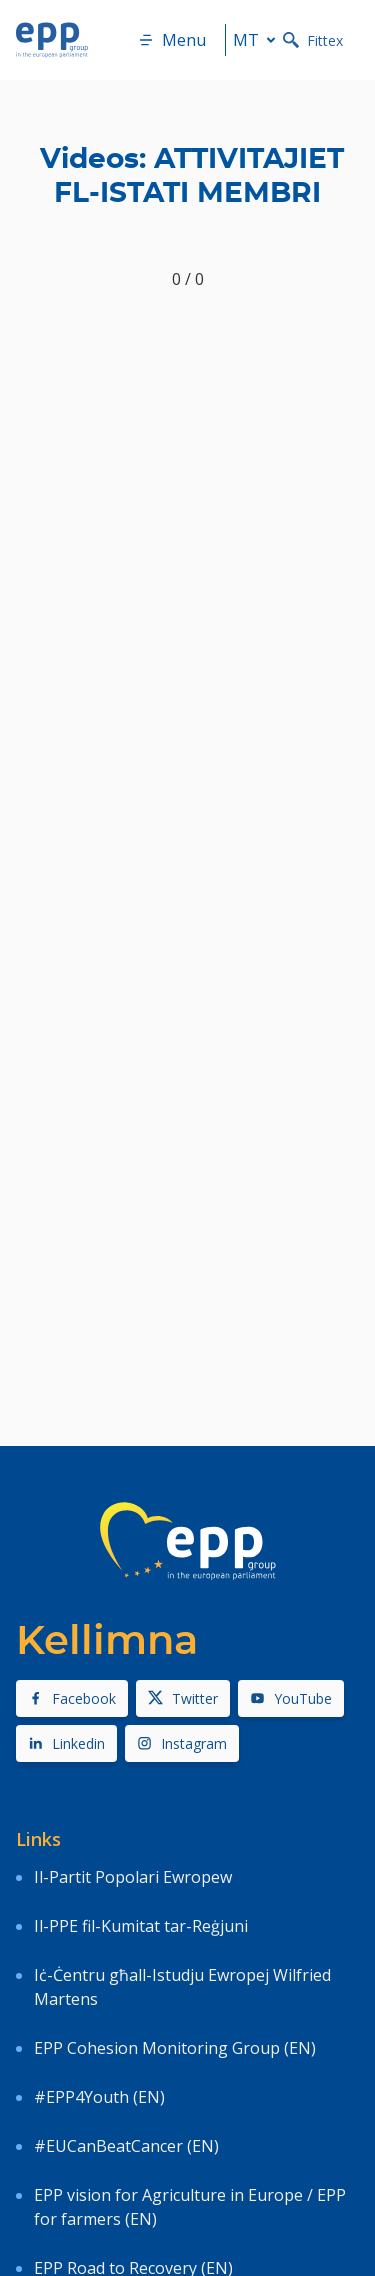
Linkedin (66, 1743)
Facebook (72, 1698)
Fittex (313, 40)
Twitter (183, 1698)
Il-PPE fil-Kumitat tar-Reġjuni (141, 1926)
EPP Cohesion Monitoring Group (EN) (175, 2048)
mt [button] (258, 40)
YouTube (291, 1698)
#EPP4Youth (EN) (99, 2097)
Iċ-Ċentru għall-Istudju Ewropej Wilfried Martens (182, 1987)
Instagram (182, 1743)
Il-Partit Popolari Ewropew (133, 1877)
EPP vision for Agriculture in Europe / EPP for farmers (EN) (190, 2207)
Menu (172, 40)
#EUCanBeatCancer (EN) (126, 2146)
